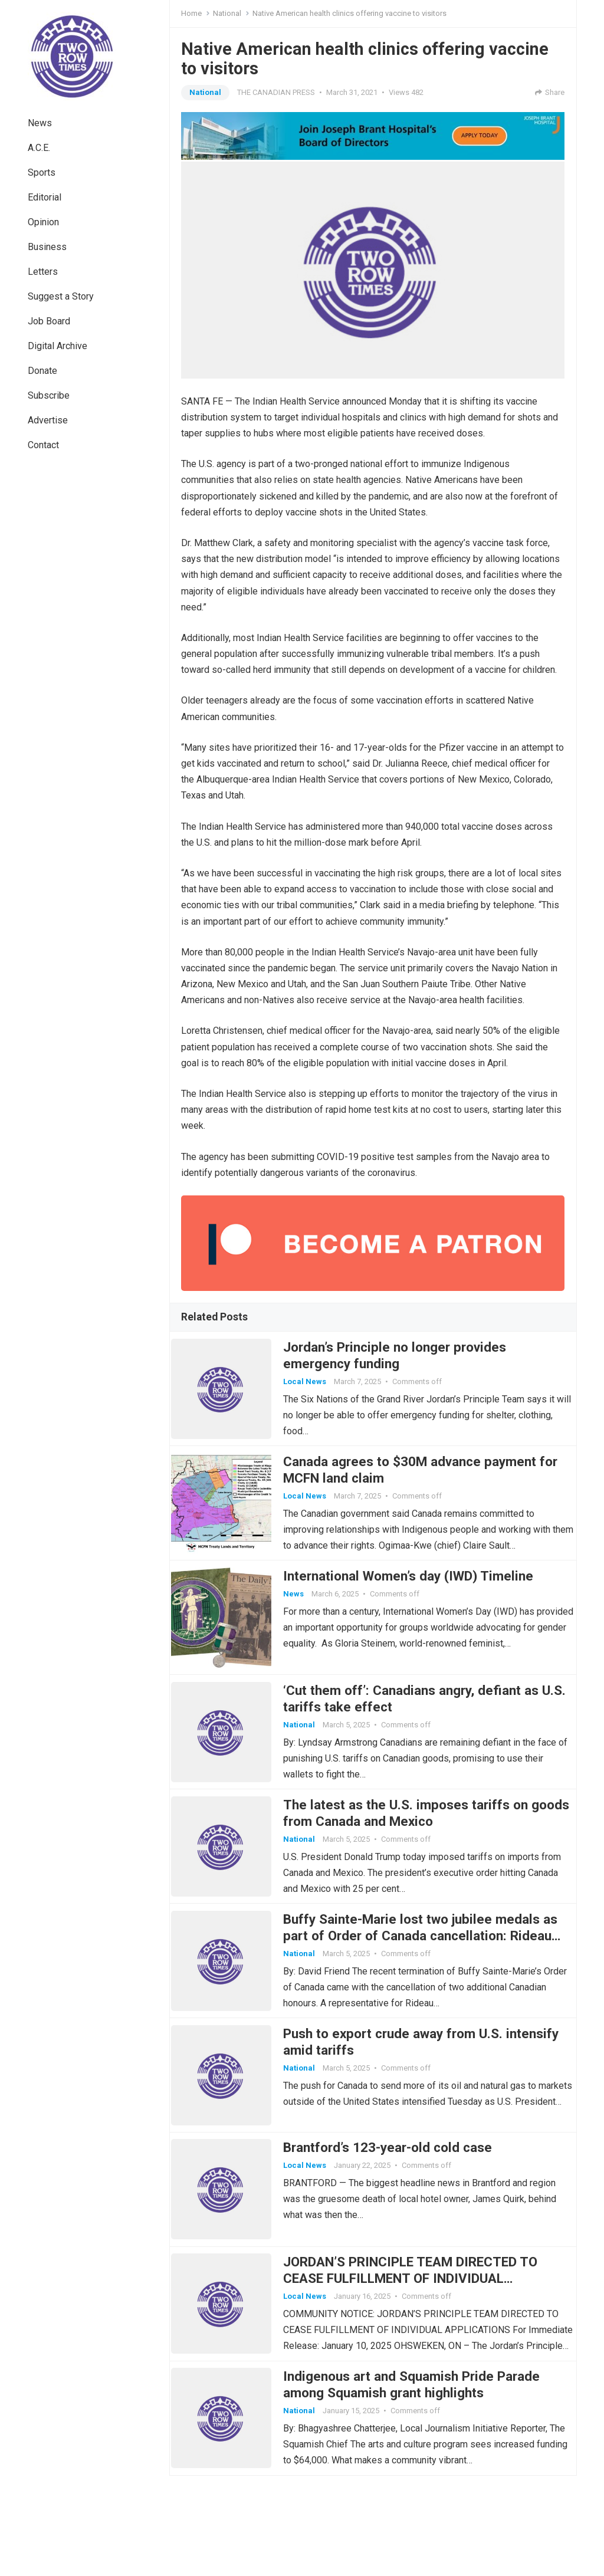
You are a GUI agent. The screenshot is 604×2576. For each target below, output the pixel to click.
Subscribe (49, 395)
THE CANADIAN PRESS (276, 92)
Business (47, 246)
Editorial (44, 197)
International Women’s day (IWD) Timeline (418, 1600)
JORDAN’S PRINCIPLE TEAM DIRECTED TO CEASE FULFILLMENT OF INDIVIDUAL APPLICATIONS (420, 2364)
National (227, 13)
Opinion (43, 222)
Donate (42, 370)
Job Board (49, 321)
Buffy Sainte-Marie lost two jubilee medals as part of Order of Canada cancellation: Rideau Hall (421, 1990)
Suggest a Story (61, 296)
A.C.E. (39, 147)
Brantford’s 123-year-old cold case (397, 2222)
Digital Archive (57, 345)
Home (191, 13)
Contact (43, 445)
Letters (43, 271)
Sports (41, 172)
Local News (314, 1386)
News (40, 123)
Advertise (48, 420)
